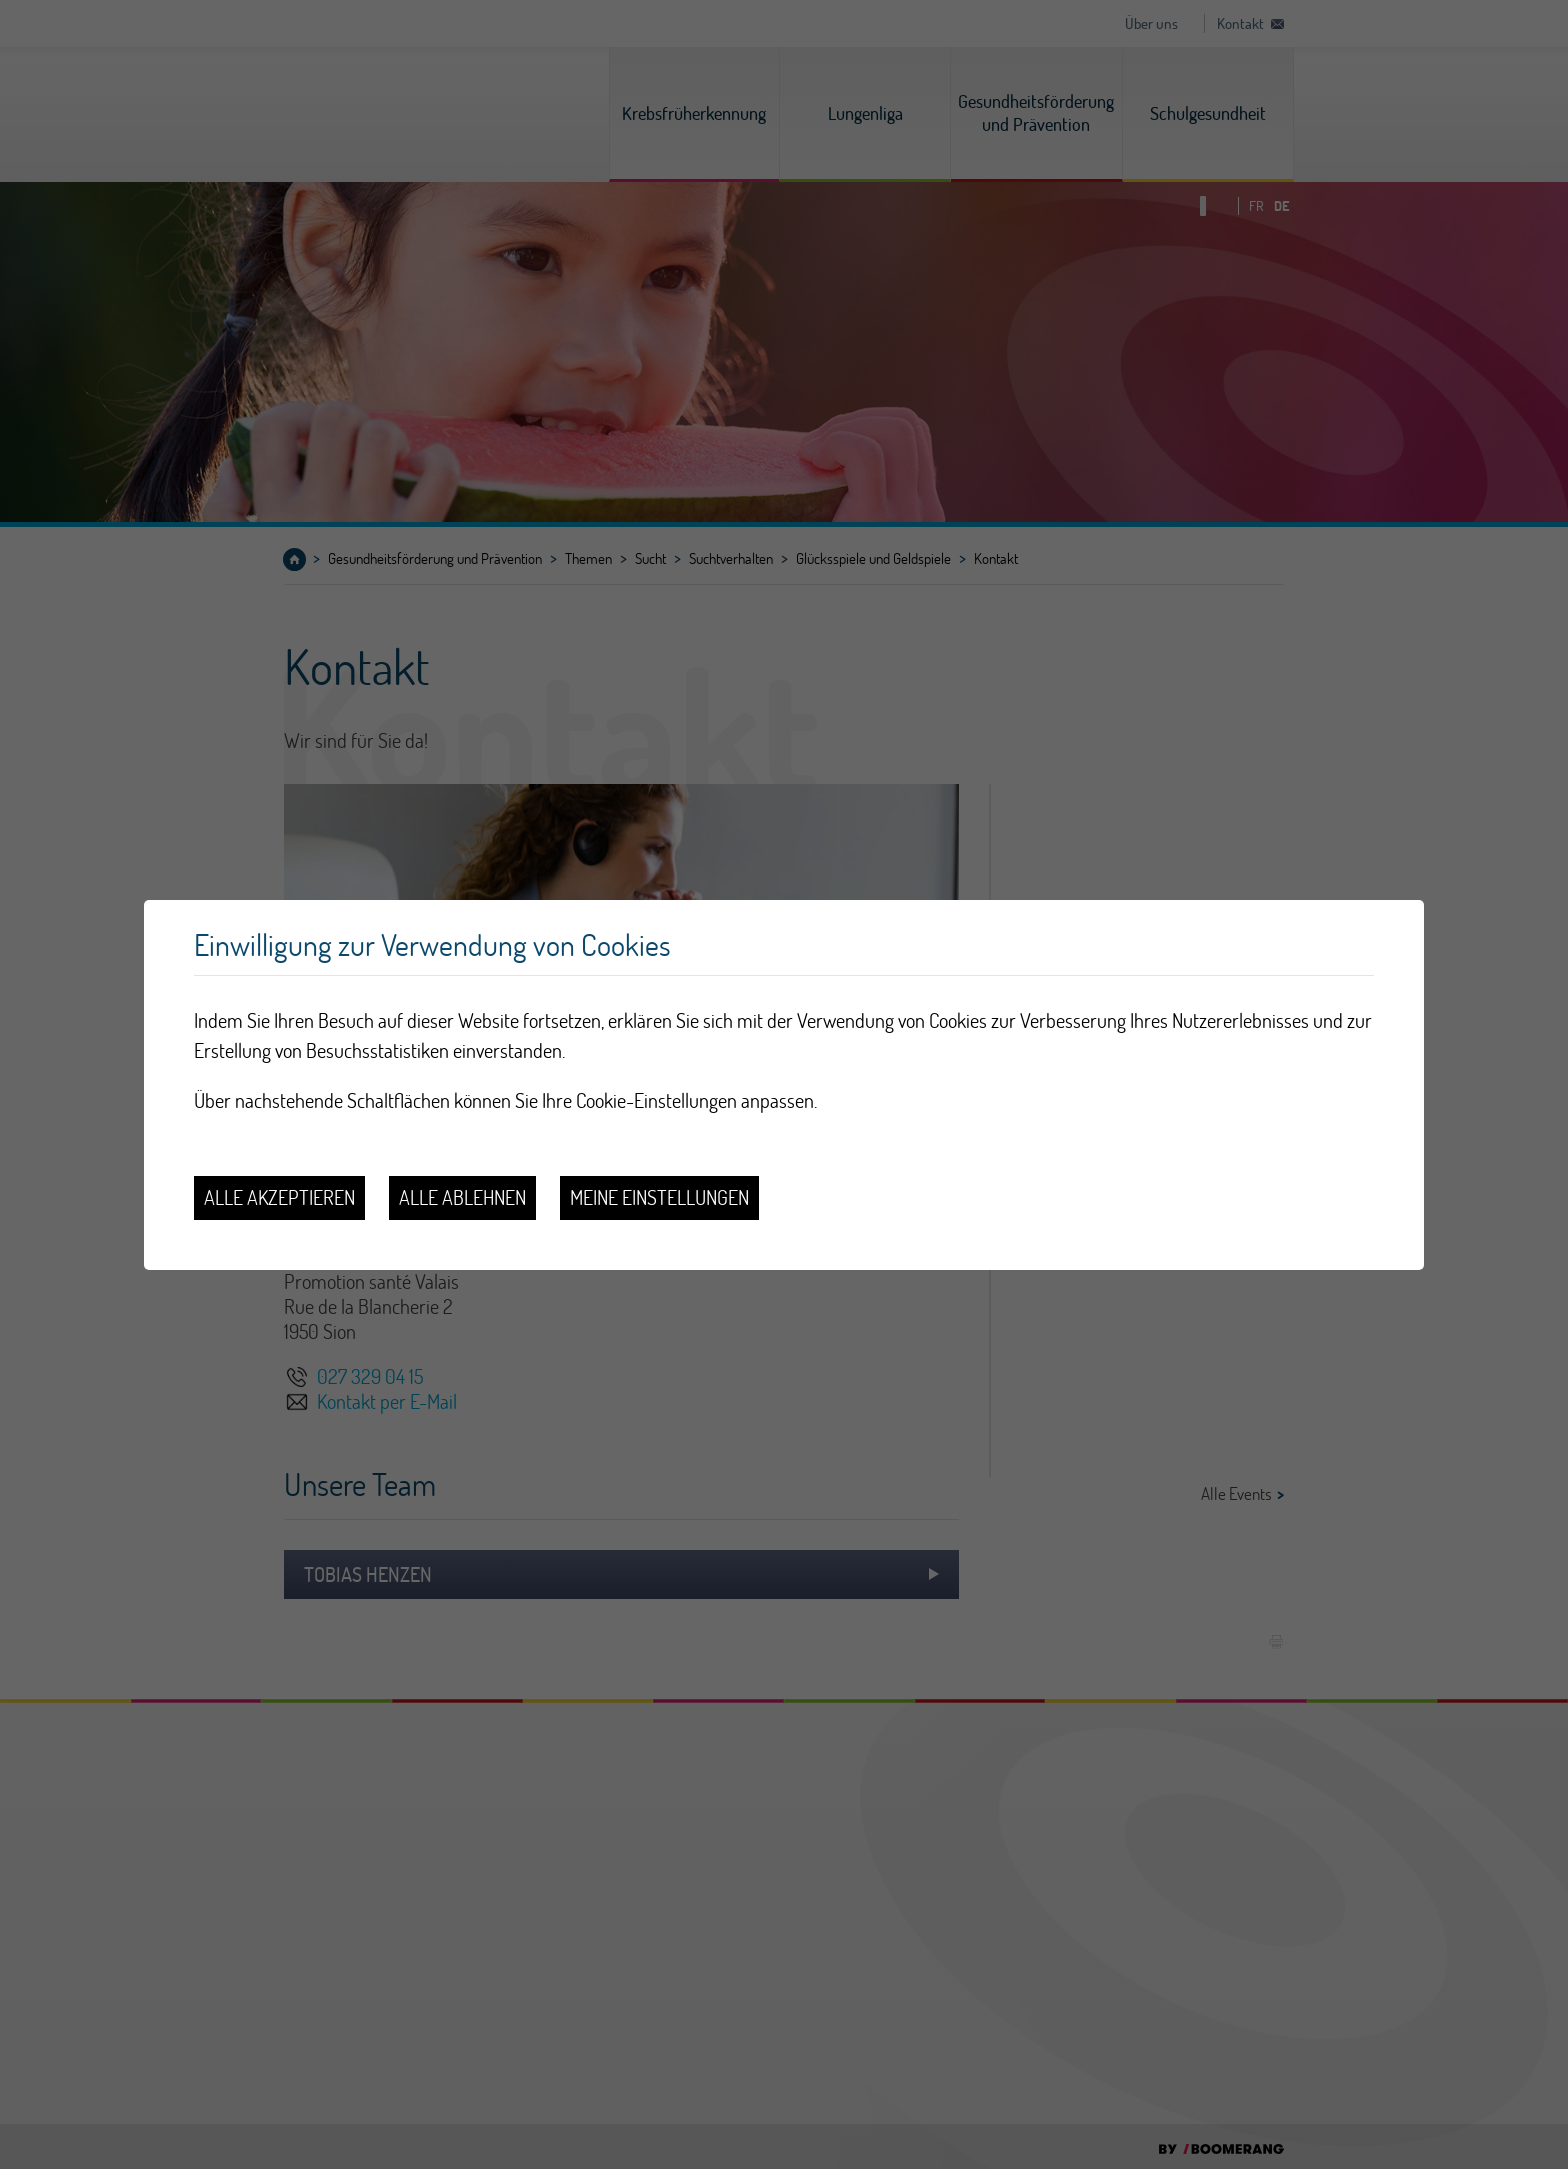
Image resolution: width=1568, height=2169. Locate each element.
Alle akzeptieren (279, 1197)
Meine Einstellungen (659, 1197)
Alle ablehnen (462, 1197)
